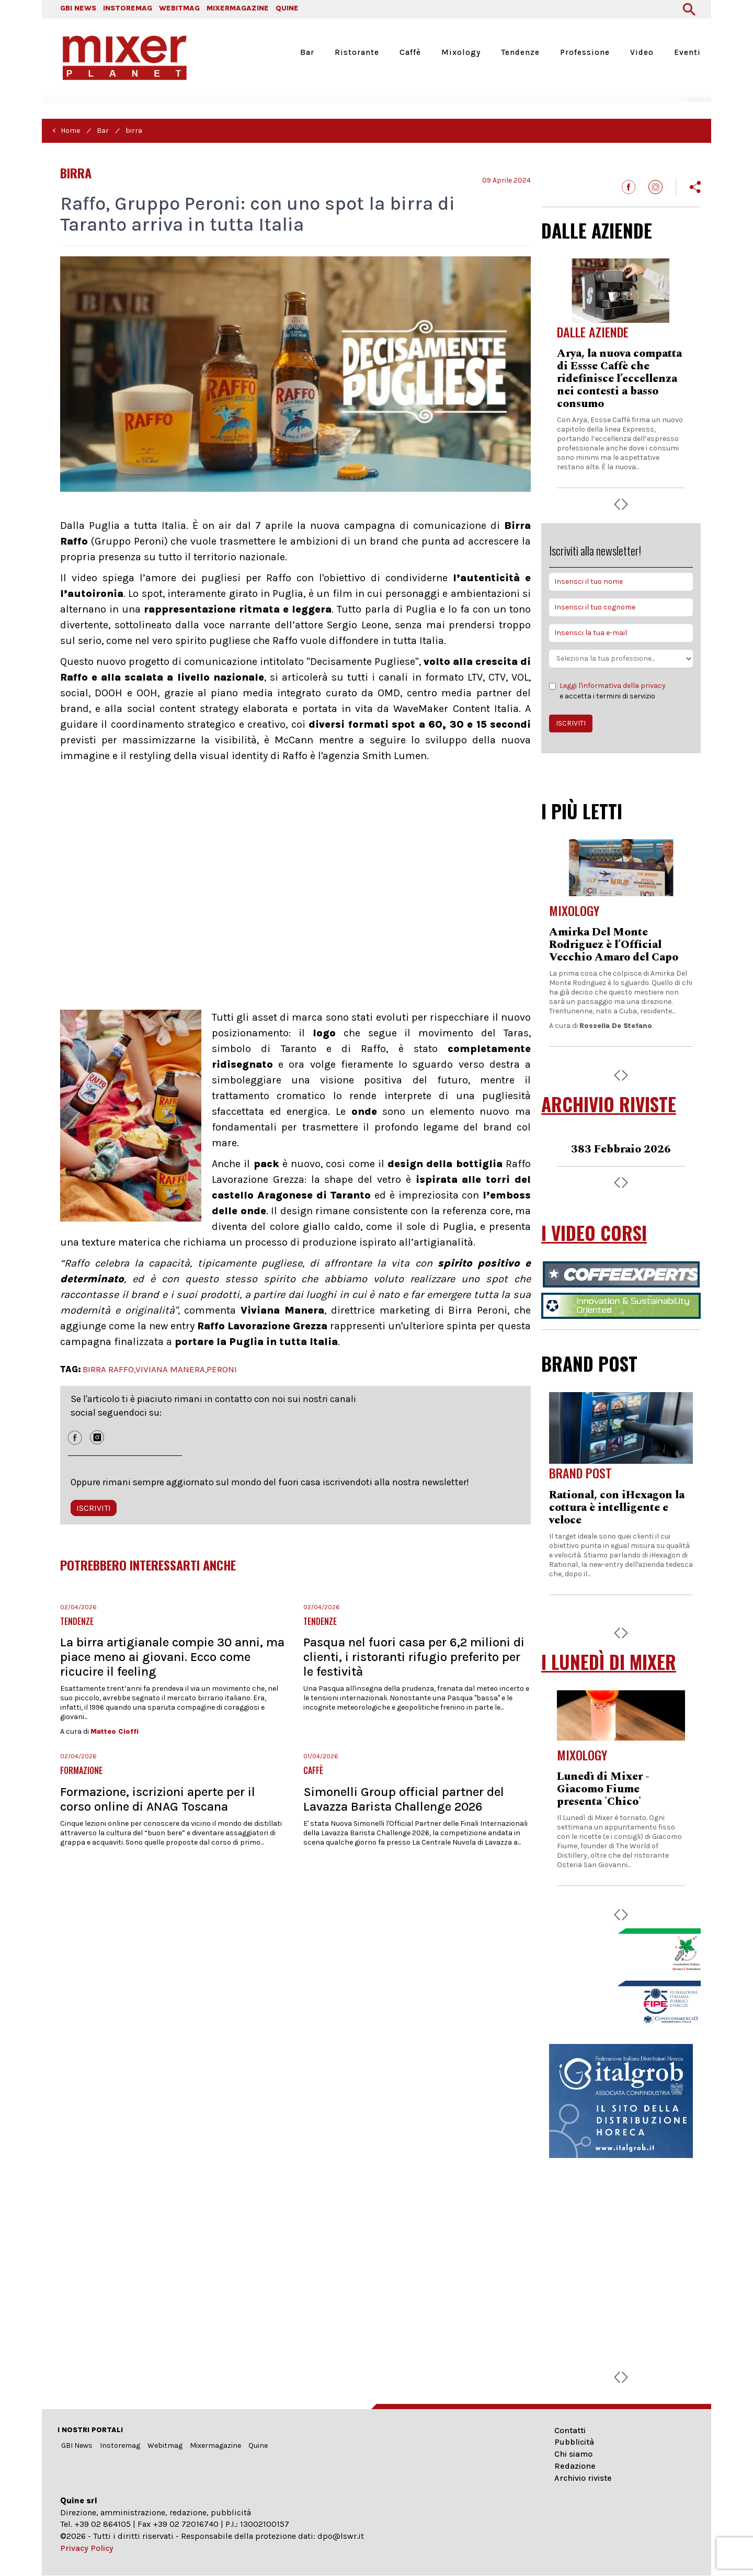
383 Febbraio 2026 (621, 1149)
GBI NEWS (78, 8)
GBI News (77, 2445)
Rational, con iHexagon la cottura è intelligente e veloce (616, 1508)
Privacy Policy (86, 2548)
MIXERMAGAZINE (238, 8)
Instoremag (120, 2445)
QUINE (287, 8)
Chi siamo (573, 2454)
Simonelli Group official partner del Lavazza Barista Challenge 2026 (403, 1799)
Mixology (461, 52)
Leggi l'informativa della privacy (613, 685)
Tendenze (520, 52)
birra (134, 130)
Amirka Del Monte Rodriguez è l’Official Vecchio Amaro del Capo (613, 945)
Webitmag (164, 2445)
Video (642, 52)
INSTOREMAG (127, 8)
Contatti (570, 2430)
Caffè (410, 52)
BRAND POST (589, 1363)
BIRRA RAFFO (108, 1369)
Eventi (687, 52)
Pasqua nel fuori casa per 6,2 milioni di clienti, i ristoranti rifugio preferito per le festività (413, 1657)
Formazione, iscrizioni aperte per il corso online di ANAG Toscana (157, 1799)
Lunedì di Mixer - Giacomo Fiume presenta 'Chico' (603, 1789)
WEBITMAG (179, 8)
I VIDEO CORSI (594, 1233)
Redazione (575, 2466)
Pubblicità (574, 2442)
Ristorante (357, 52)
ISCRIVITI (93, 1508)
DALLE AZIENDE (596, 230)
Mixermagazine (215, 2445)
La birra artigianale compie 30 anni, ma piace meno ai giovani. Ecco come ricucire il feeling (172, 1657)
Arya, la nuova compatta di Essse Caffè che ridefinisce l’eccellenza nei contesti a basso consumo (619, 378)
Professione (585, 52)
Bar (307, 52)
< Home (66, 130)
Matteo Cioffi (114, 1731)
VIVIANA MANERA (170, 1369)
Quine (258, 2445)
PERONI (222, 1369)
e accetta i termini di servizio (607, 691)
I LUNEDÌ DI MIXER (608, 1662)
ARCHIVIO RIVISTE (608, 1104)
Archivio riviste (583, 2478)
